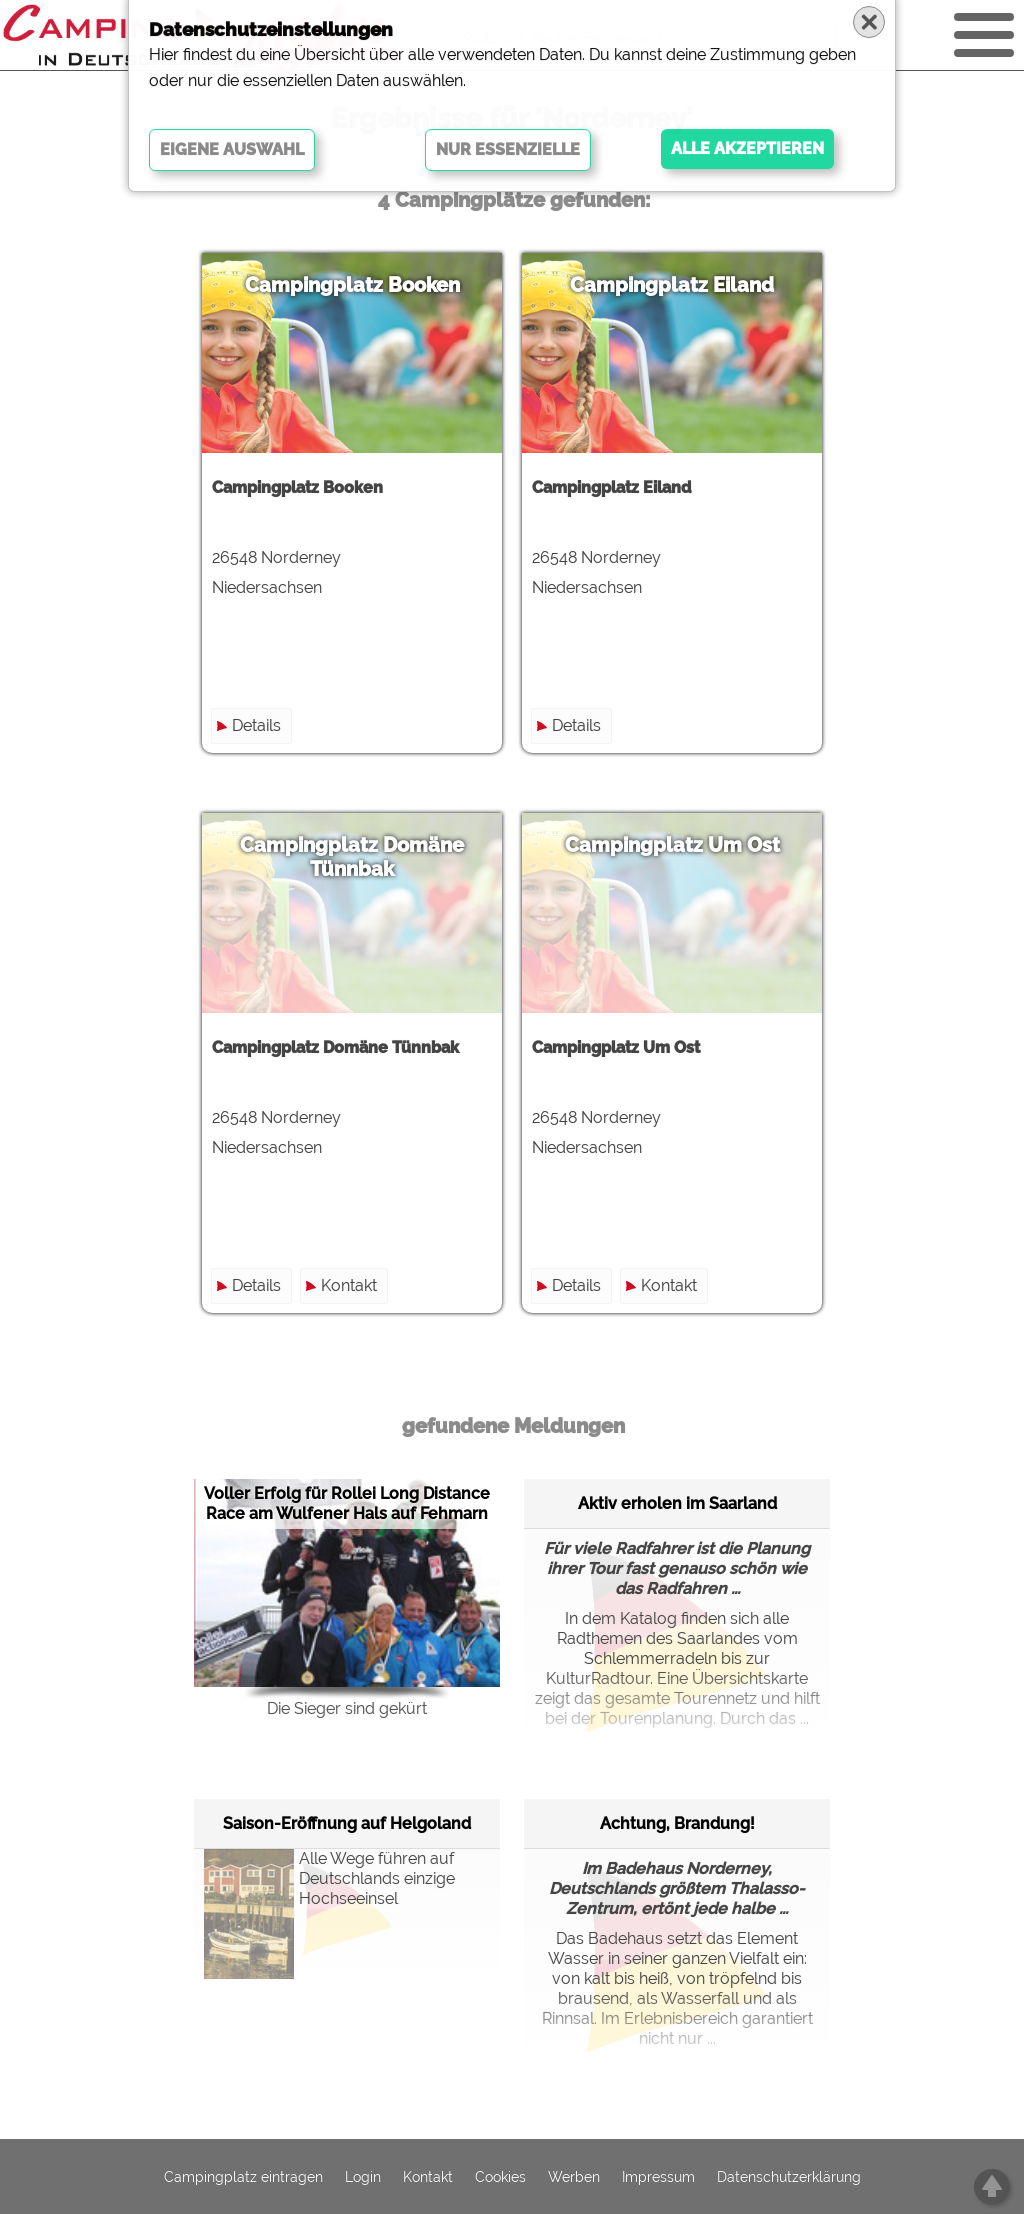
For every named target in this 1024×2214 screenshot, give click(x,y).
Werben (574, 2177)
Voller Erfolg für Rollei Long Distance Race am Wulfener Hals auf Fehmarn (347, 1503)
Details (256, 725)
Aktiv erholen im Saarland (677, 1503)
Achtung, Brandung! (677, 1823)
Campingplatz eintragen (243, 2177)
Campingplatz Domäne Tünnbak (352, 857)
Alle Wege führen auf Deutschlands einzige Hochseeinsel (329, 1898)
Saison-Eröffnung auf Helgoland (347, 1823)
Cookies (500, 2177)
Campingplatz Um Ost (672, 845)
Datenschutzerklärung (789, 2177)
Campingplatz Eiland (672, 285)
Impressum (658, 2177)
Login (363, 2177)
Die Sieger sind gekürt (347, 1708)
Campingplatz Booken (352, 285)
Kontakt (349, 1285)
